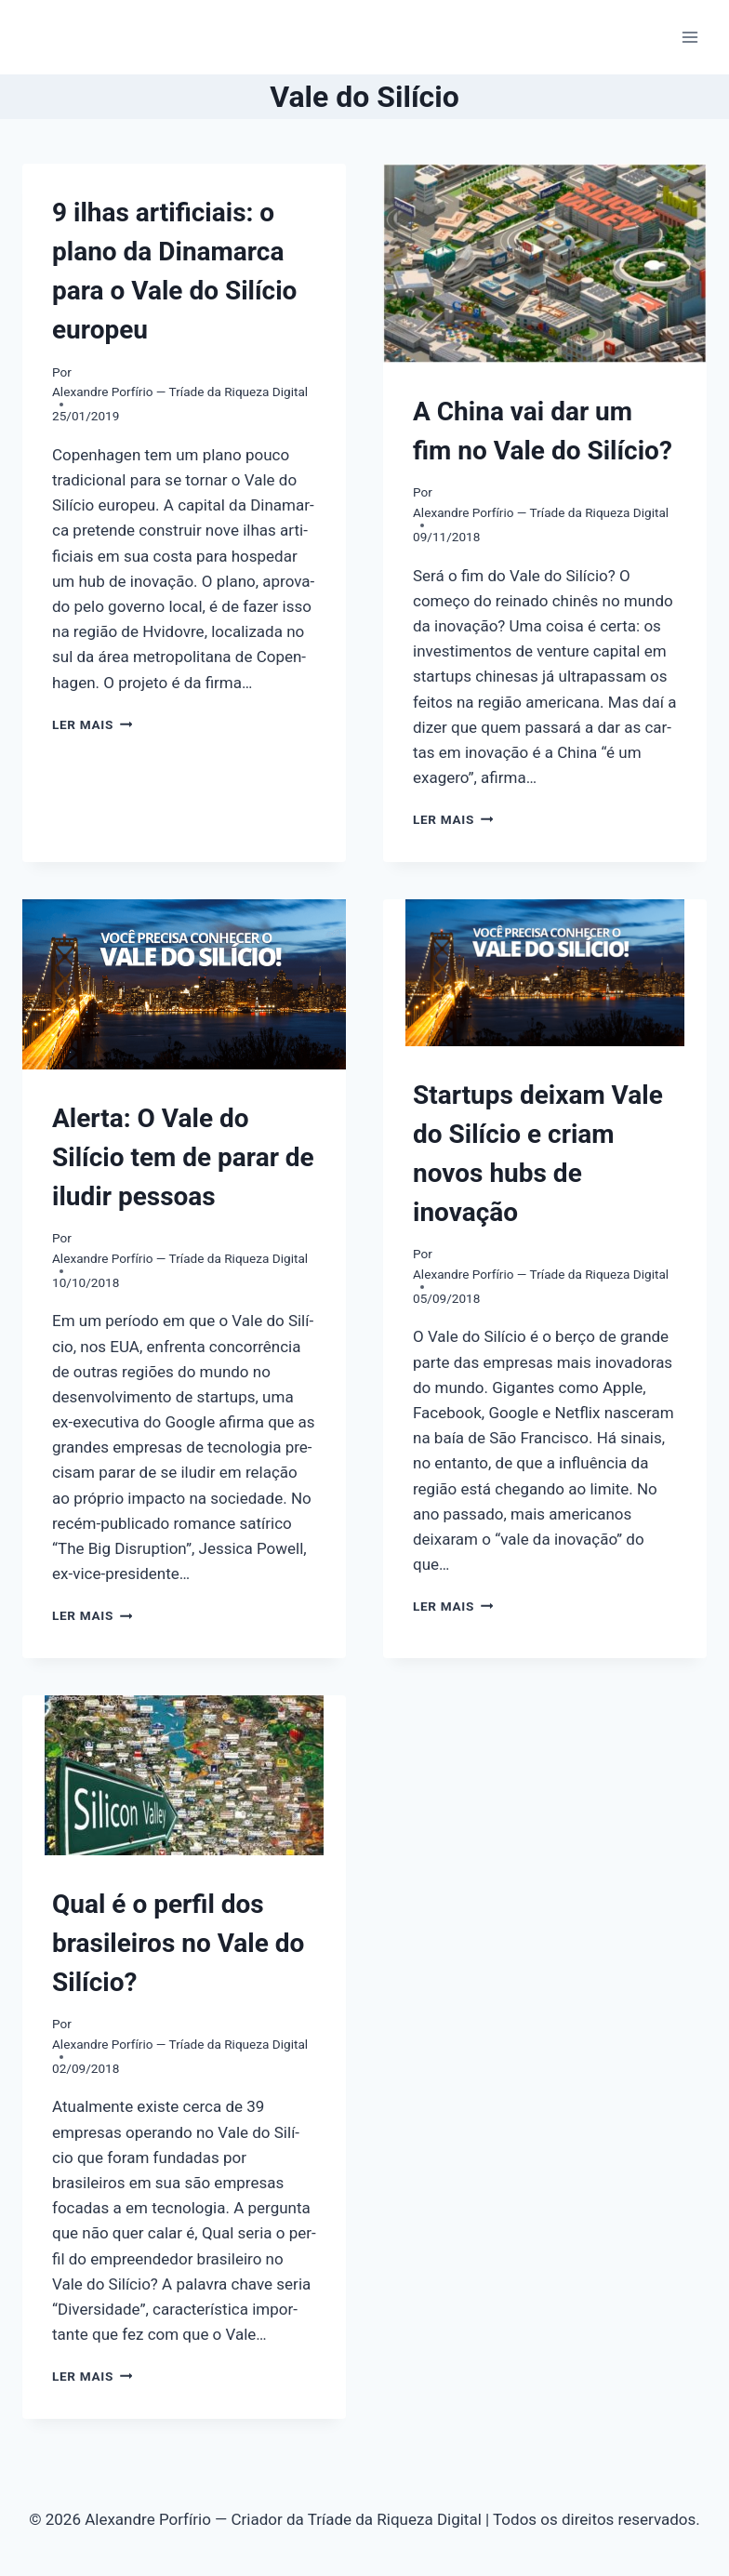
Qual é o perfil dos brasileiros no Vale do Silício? (178, 1943)
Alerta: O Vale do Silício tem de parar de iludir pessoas (183, 1157)
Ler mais (92, 724)
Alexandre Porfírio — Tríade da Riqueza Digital (180, 391)
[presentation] (545, 263)
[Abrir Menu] (689, 36)
